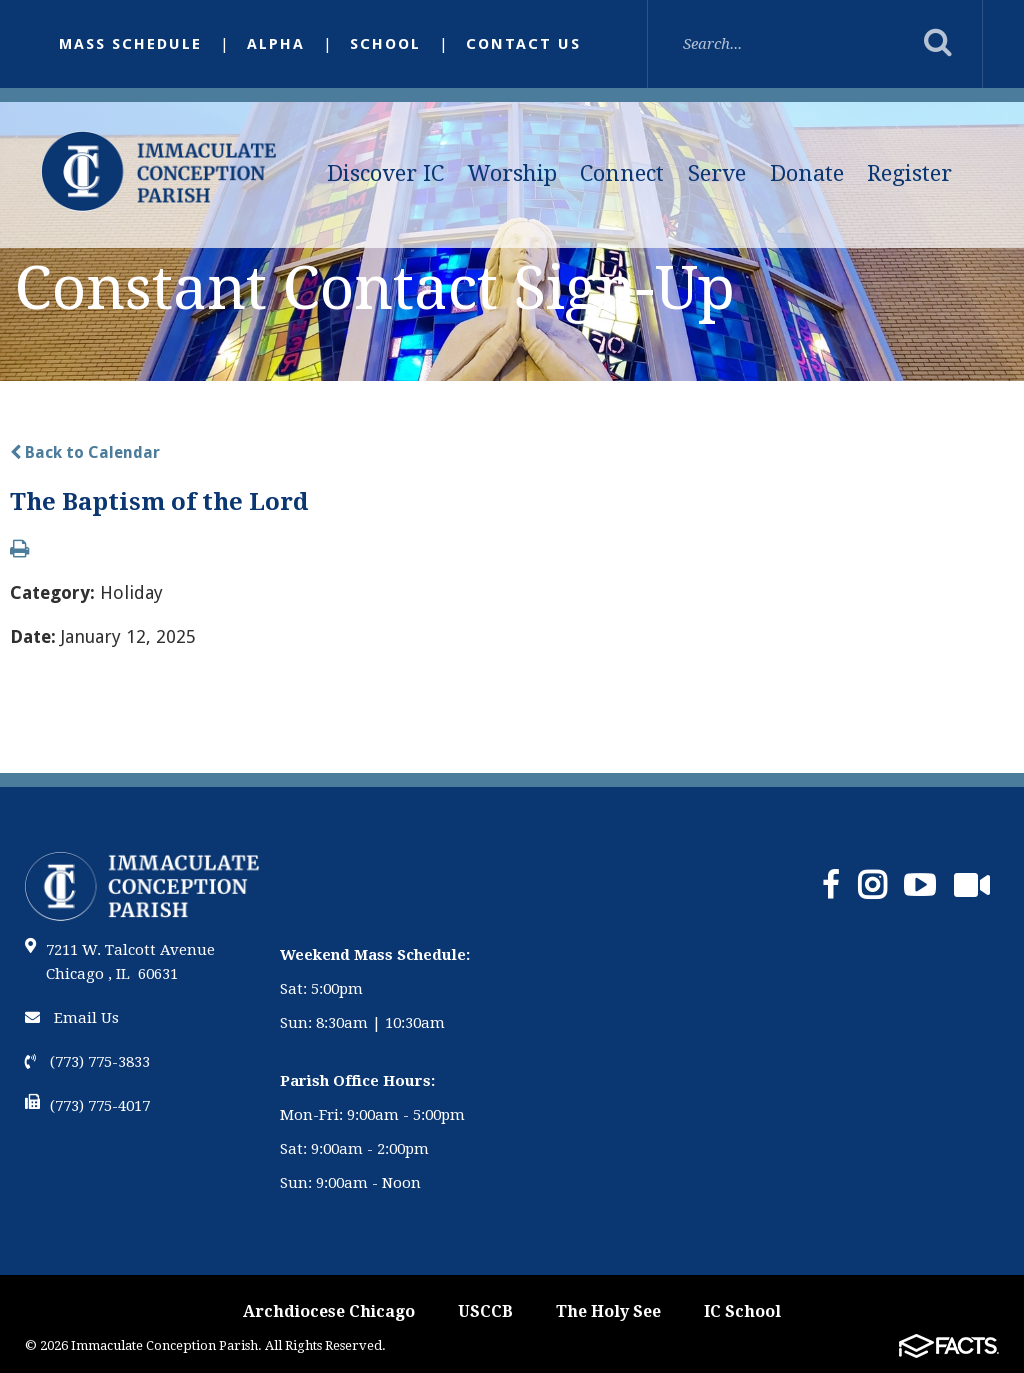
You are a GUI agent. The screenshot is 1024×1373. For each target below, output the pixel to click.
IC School (742, 1311)
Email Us (72, 1018)
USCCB (485, 1311)
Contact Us (523, 44)
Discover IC (385, 173)
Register (909, 173)
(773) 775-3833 (87, 1062)
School (385, 44)
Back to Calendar (85, 452)
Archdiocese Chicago (329, 1311)
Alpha (276, 44)
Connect (622, 173)
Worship (512, 173)
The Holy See (608, 1311)
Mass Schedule (130, 44)
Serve (717, 173)
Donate (807, 173)
